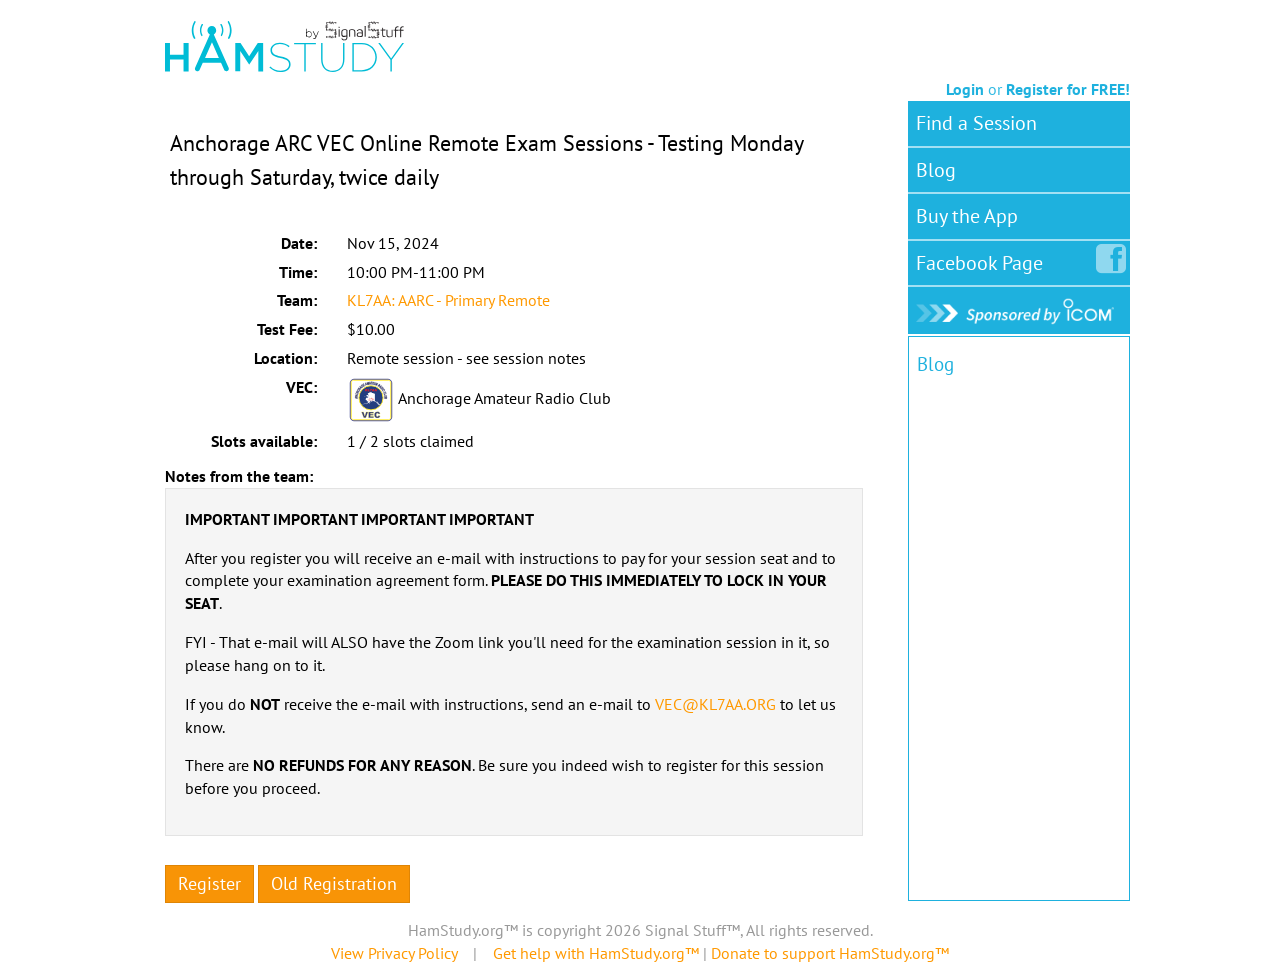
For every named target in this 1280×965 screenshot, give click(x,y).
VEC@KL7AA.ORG (715, 704)
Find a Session (976, 123)
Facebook (983, 259)
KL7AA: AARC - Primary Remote (448, 300)
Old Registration (334, 883)
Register (209, 883)
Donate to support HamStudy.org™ (830, 953)
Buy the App (967, 216)
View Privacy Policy (394, 953)
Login (965, 89)
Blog (936, 170)
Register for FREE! (1068, 89)
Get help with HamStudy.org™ (596, 953)
